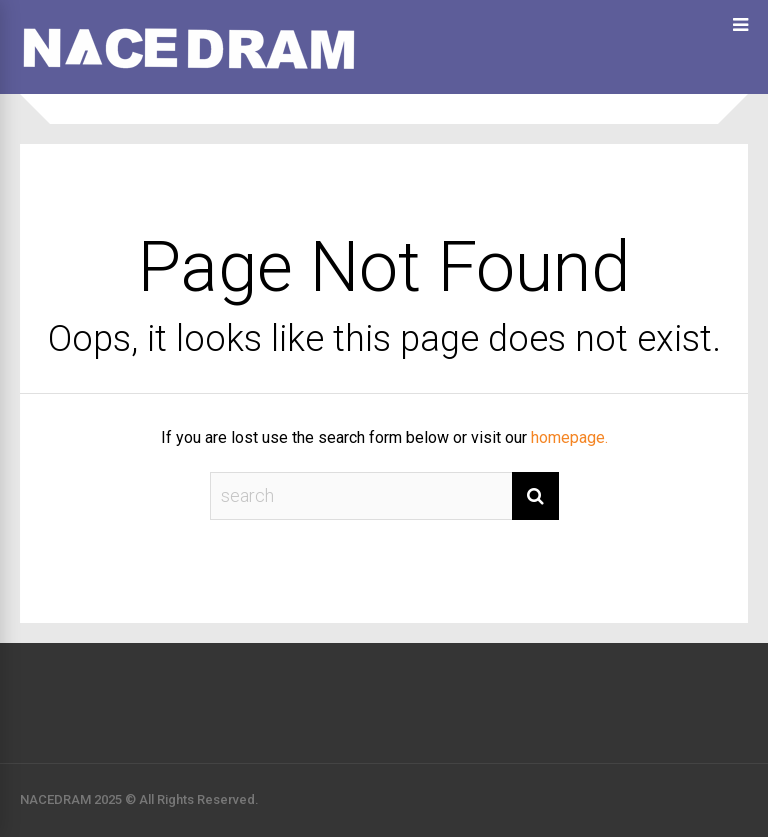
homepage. (569, 437)
